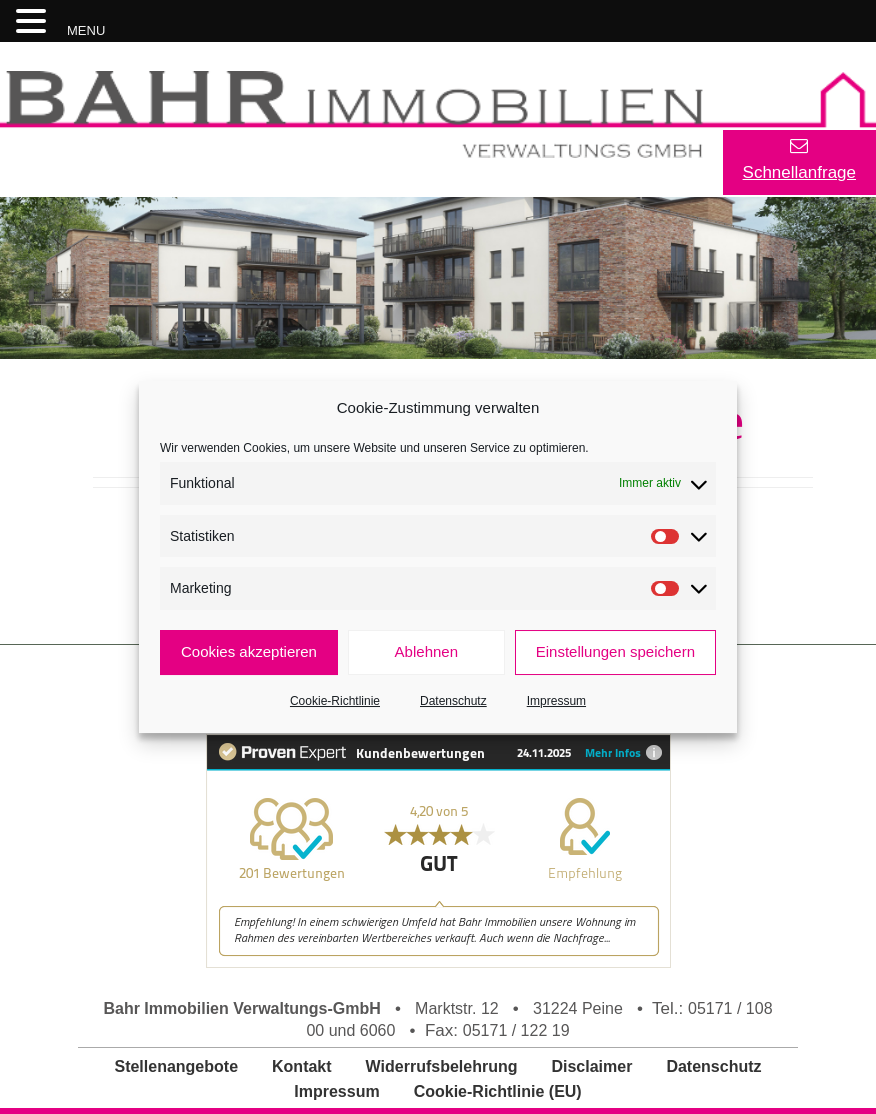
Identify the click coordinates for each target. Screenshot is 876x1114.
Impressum (556, 701)
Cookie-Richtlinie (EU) (498, 1091)
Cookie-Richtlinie (335, 701)
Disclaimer (591, 1066)
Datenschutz (453, 701)
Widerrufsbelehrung (442, 1066)
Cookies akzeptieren (249, 651)
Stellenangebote (176, 1066)
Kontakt (302, 1066)
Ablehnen (426, 651)
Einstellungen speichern (615, 651)
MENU (86, 30)
